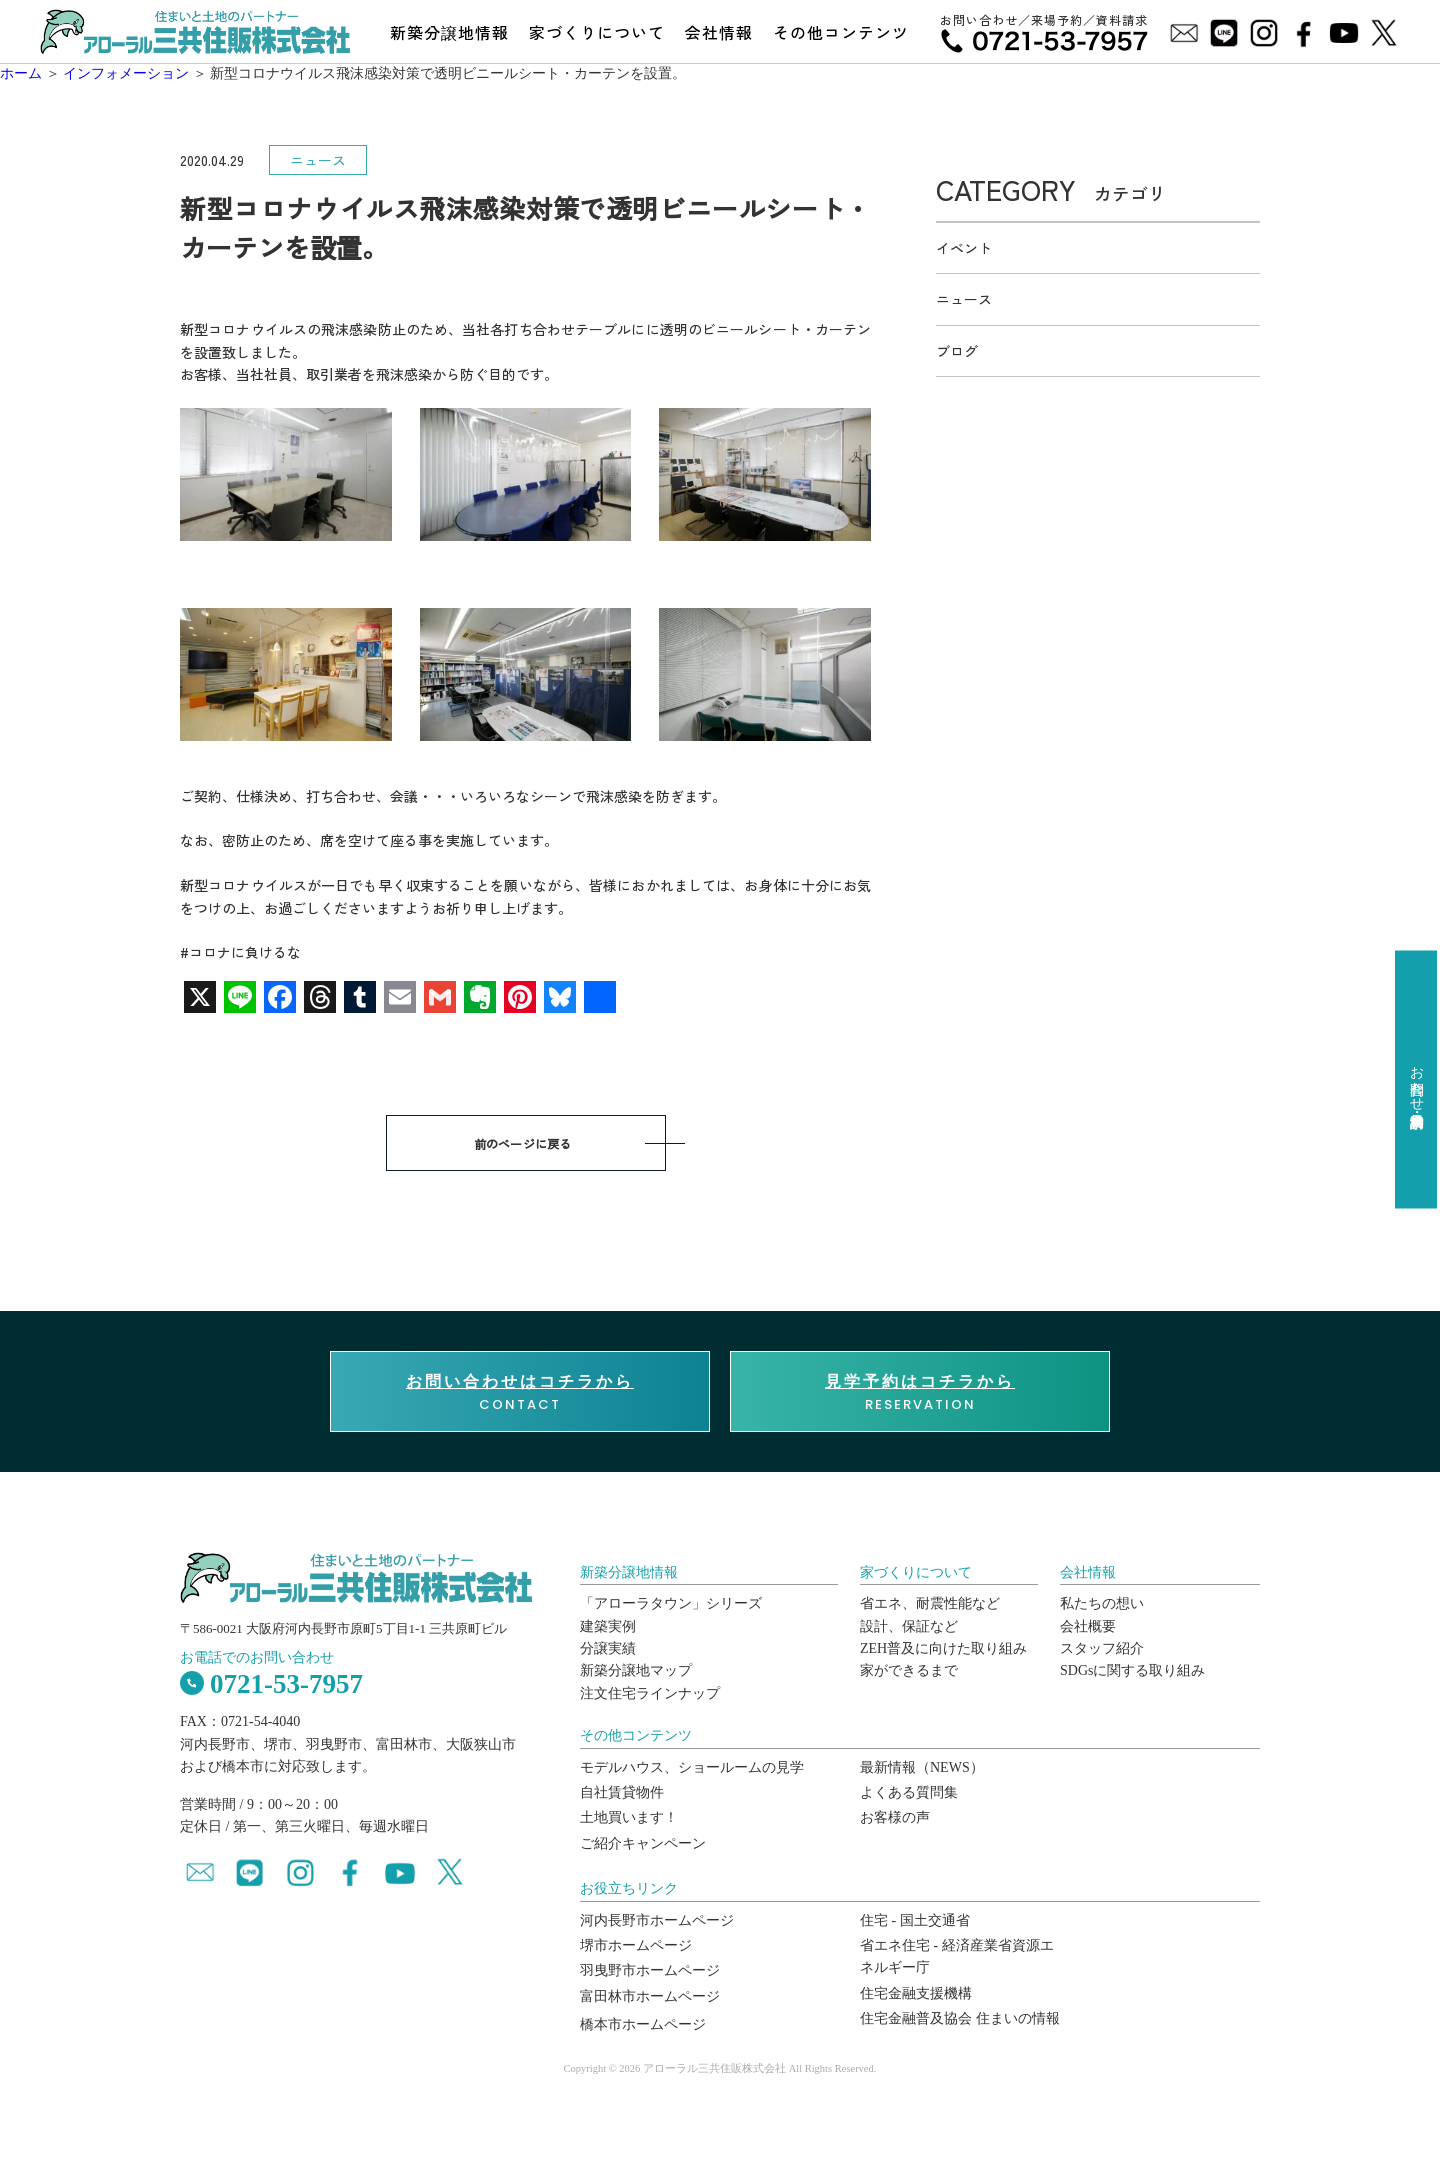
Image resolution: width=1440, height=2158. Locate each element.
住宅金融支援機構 (916, 1993)
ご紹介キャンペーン (643, 1843)
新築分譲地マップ (636, 1670)
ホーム (21, 73)
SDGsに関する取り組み (1132, 1670)
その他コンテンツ (841, 32)
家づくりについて (597, 32)
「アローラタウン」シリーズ (671, 1603)
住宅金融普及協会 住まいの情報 (960, 2018)
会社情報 (719, 32)
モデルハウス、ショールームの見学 (692, 1767)
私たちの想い (1102, 1603)
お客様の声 (895, 1817)
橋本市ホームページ (643, 2024)
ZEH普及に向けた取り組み (943, 1648)
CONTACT (520, 1392)
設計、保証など (909, 1626)
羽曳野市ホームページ (650, 1970)
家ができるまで (909, 1670)
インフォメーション (126, 73)
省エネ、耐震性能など (930, 1603)
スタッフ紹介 (1102, 1648)
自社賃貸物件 (622, 1792)
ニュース (964, 299)
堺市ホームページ (636, 1945)
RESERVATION (920, 1392)
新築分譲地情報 (449, 32)
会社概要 (1088, 1626)
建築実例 (608, 1626)
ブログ (957, 351)
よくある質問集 (909, 1792)
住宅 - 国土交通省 (915, 1920)
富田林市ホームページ (650, 1996)
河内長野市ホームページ (657, 1920)
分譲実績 (608, 1648)
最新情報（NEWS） (922, 1767)
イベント (964, 248)
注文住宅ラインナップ (650, 1693)
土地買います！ (629, 1817)
